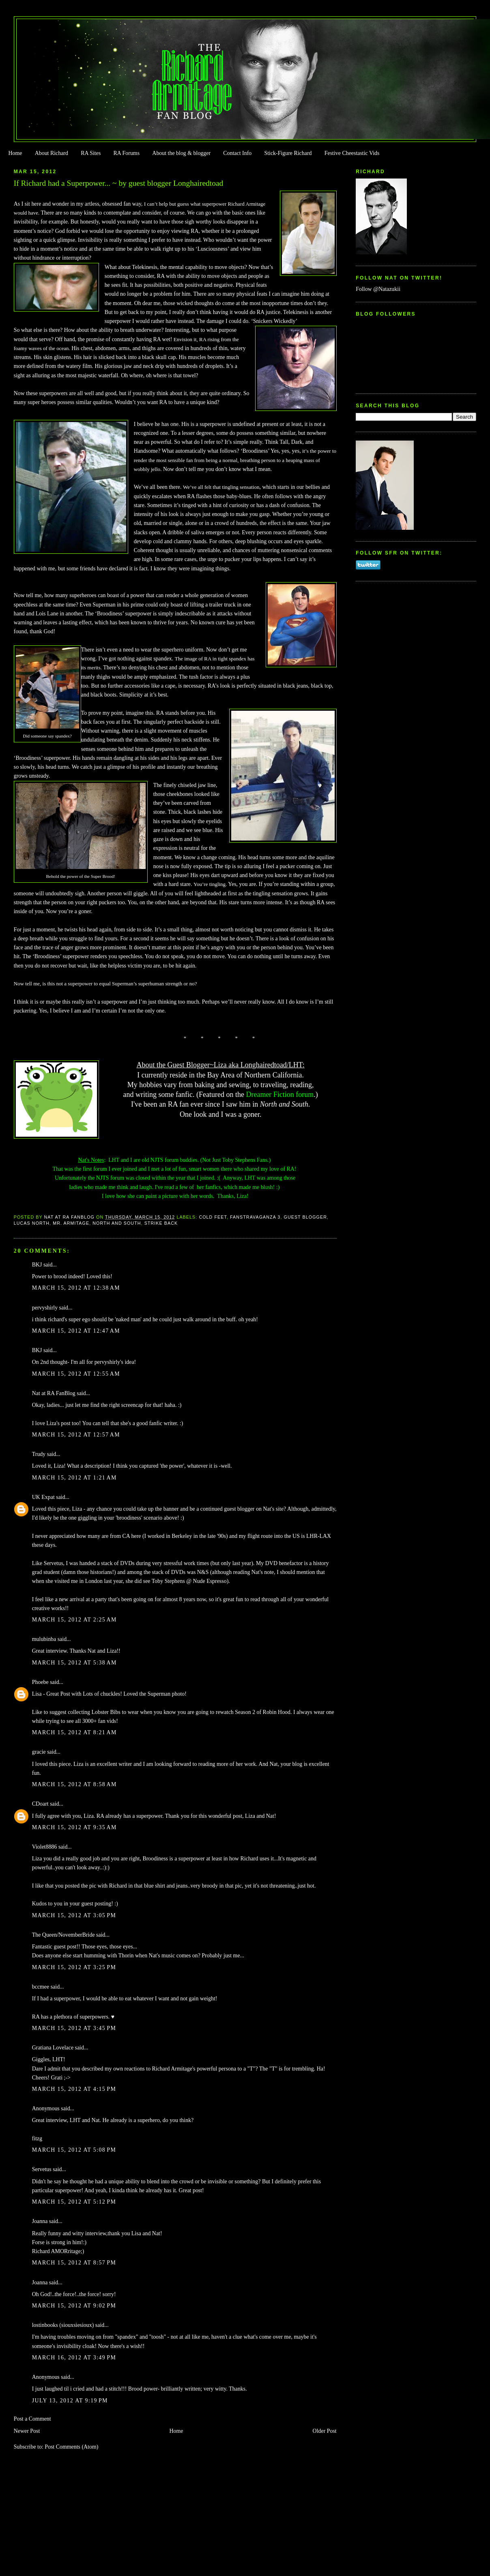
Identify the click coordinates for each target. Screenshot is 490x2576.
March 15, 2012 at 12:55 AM (76, 1374)
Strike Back (161, 1223)
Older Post (325, 2431)
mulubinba (44, 1639)
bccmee (40, 1987)
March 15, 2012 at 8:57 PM (74, 2263)
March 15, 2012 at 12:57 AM (76, 1435)
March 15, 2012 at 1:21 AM (74, 1478)
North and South (116, 1223)
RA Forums (127, 153)
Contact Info (237, 153)
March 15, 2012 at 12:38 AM (76, 1288)
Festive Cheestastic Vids (352, 153)
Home (15, 153)
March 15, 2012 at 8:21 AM (74, 1732)
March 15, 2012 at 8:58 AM (74, 1784)
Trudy (39, 1454)
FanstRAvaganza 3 (255, 1217)
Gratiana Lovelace (52, 2048)
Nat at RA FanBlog (53, 1393)
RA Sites (91, 153)
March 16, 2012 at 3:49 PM (74, 2358)
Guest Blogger (305, 1217)
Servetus (42, 2169)
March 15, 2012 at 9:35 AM (74, 1827)
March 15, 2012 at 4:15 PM (74, 2089)
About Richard (51, 153)
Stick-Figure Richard (288, 153)
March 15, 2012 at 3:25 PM (74, 1967)
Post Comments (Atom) (71, 2447)
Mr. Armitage (71, 1223)
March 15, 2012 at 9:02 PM (74, 2306)
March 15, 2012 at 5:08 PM (74, 2150)
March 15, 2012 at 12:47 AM (76, 1331)
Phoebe (40, 1682)
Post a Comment (32, 2419)
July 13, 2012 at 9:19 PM (70, 2401)
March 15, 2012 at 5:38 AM (74, 1663)
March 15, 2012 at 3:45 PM (74, 2028)
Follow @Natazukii (378, 289)
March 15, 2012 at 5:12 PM (74, 2202)
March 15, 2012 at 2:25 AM (74, 1620)
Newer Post (27, 2431)
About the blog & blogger (181, 153)
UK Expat (43, 1497)
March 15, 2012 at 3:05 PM (74, 1915)
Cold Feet (213, 1217)
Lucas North (31, 1223)
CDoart (40, 1804)
